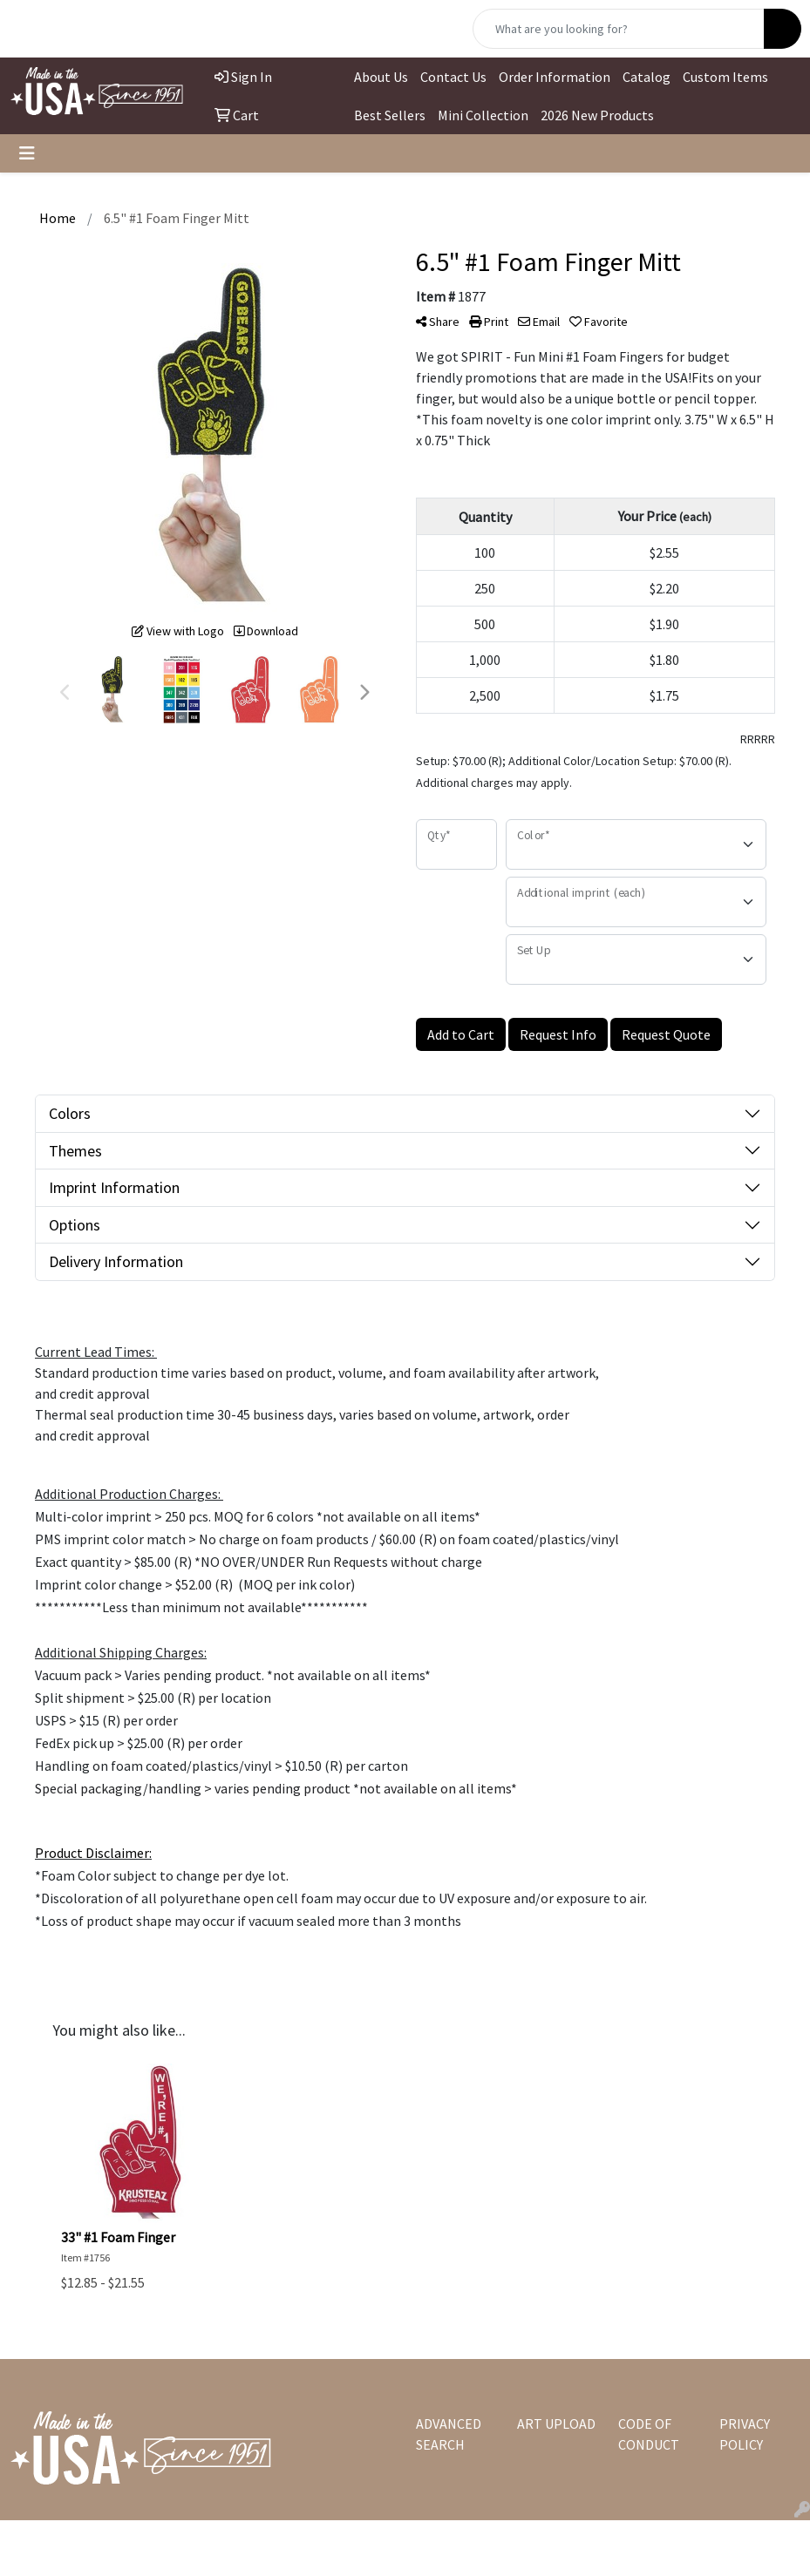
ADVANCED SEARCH (448, 2434)
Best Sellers (389, 115)
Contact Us (453, 76)
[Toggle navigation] (27, 153)
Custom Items (725, 76)
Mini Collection (483, 115)
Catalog (646, 76)
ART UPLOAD (556, 2423)
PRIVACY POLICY (744, 2434)
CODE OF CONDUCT (648, 2434)
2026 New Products (597, 115)
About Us (381, 76)
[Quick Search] (619, 29)
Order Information (554, 76)
